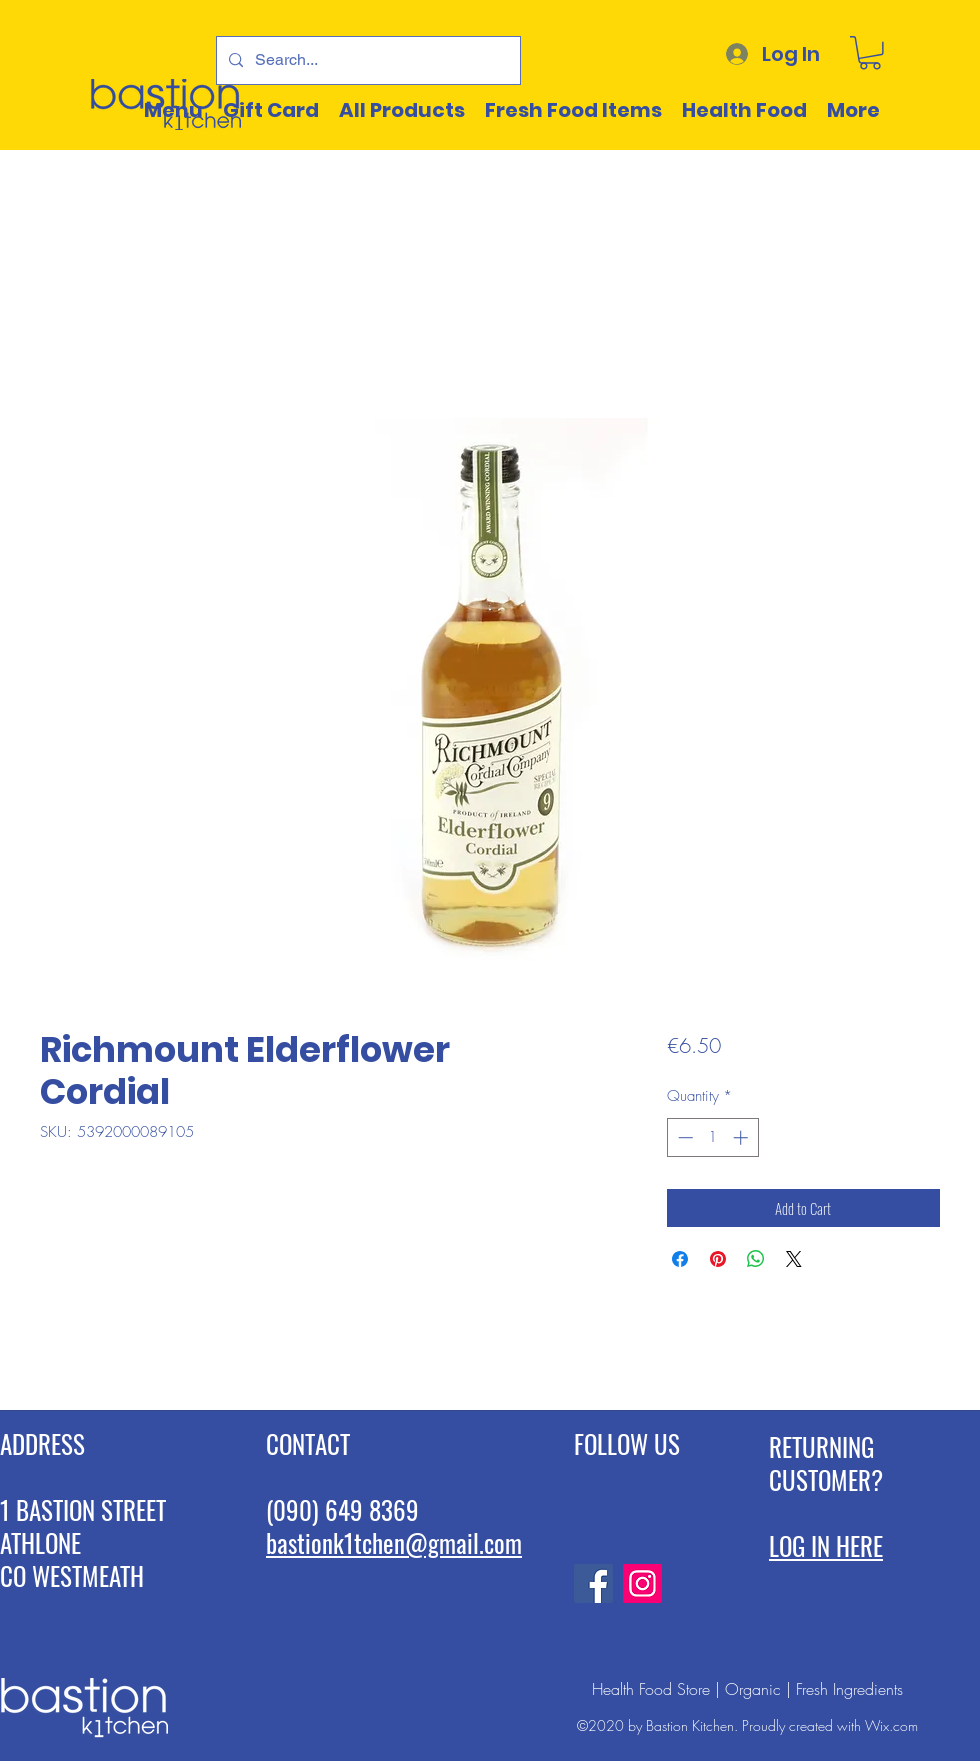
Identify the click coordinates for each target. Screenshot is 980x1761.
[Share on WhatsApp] (756, 1259)
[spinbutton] (712, 1137)
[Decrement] (683, 1137)
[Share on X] (794, 1259)
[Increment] (742, 1137)
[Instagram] (642, 1583)
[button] (870, 53)
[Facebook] (593, 1583)
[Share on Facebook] (680, 1259)
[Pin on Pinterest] (718, 1259)
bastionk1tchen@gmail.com (394, 1542)
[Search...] (366, 60)
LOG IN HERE (826, 1545)
